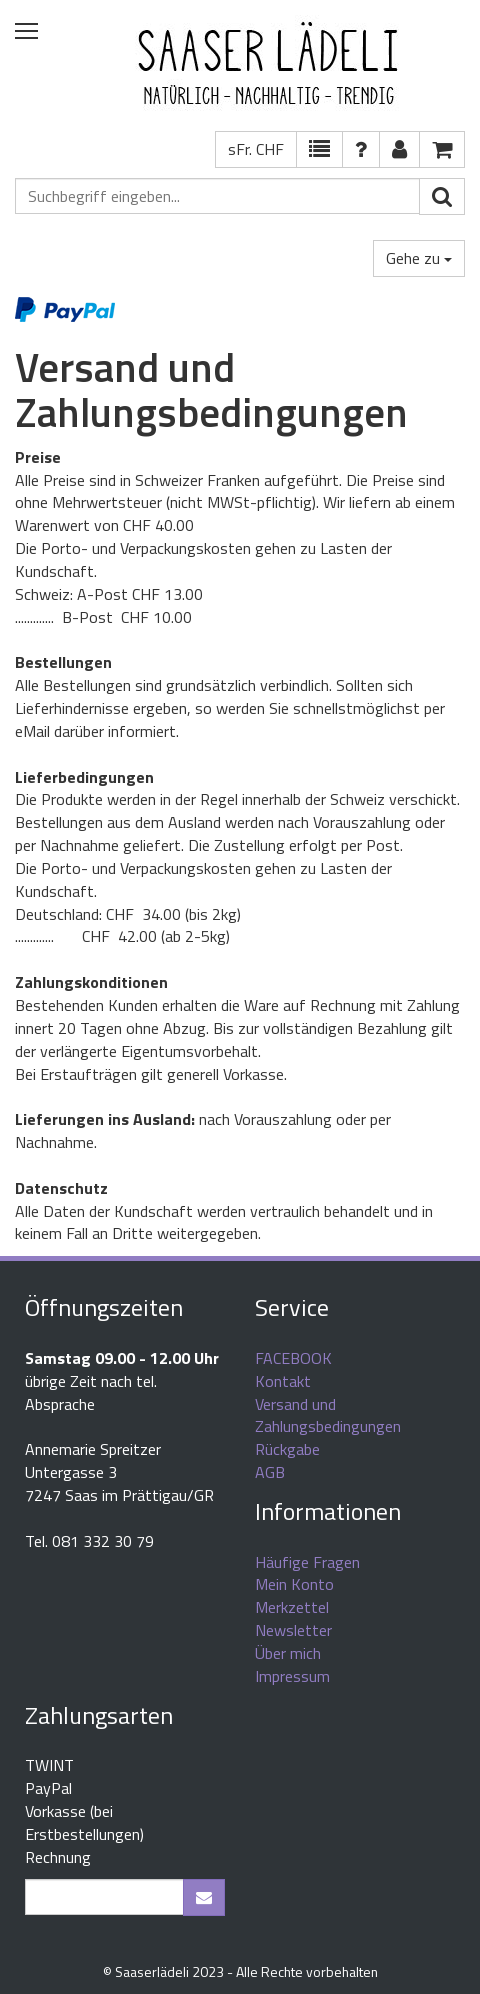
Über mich (288, 1653)
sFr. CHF (256, 149)
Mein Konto (294, 1584)
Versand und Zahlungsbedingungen (328, 1415)
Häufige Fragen (307, 1562)
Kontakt (283, 1381)
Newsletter (293, 1630)
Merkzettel (292, 1607)
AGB (270, 1472)
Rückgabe (287, 1449)
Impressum (292, 1676)
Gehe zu (419, 258)
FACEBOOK (293, 1358)
